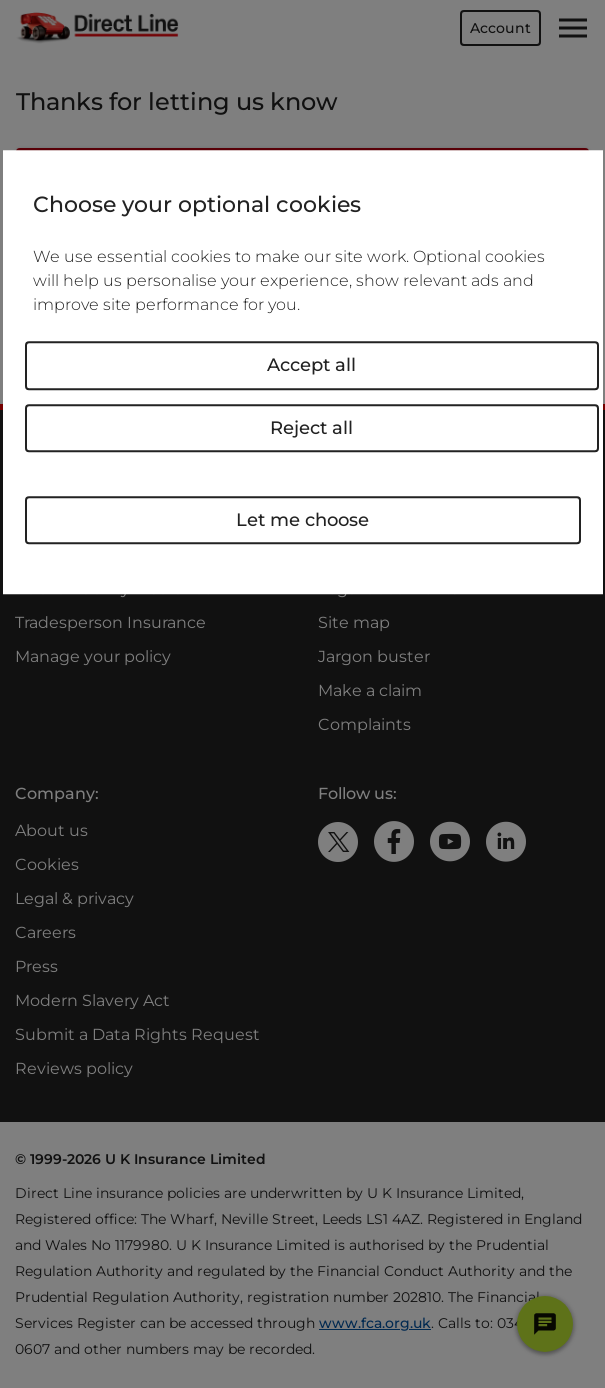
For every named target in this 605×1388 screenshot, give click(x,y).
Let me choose (302, 520)
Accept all (311, 365)
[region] (303, 372)
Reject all (311, 428)
